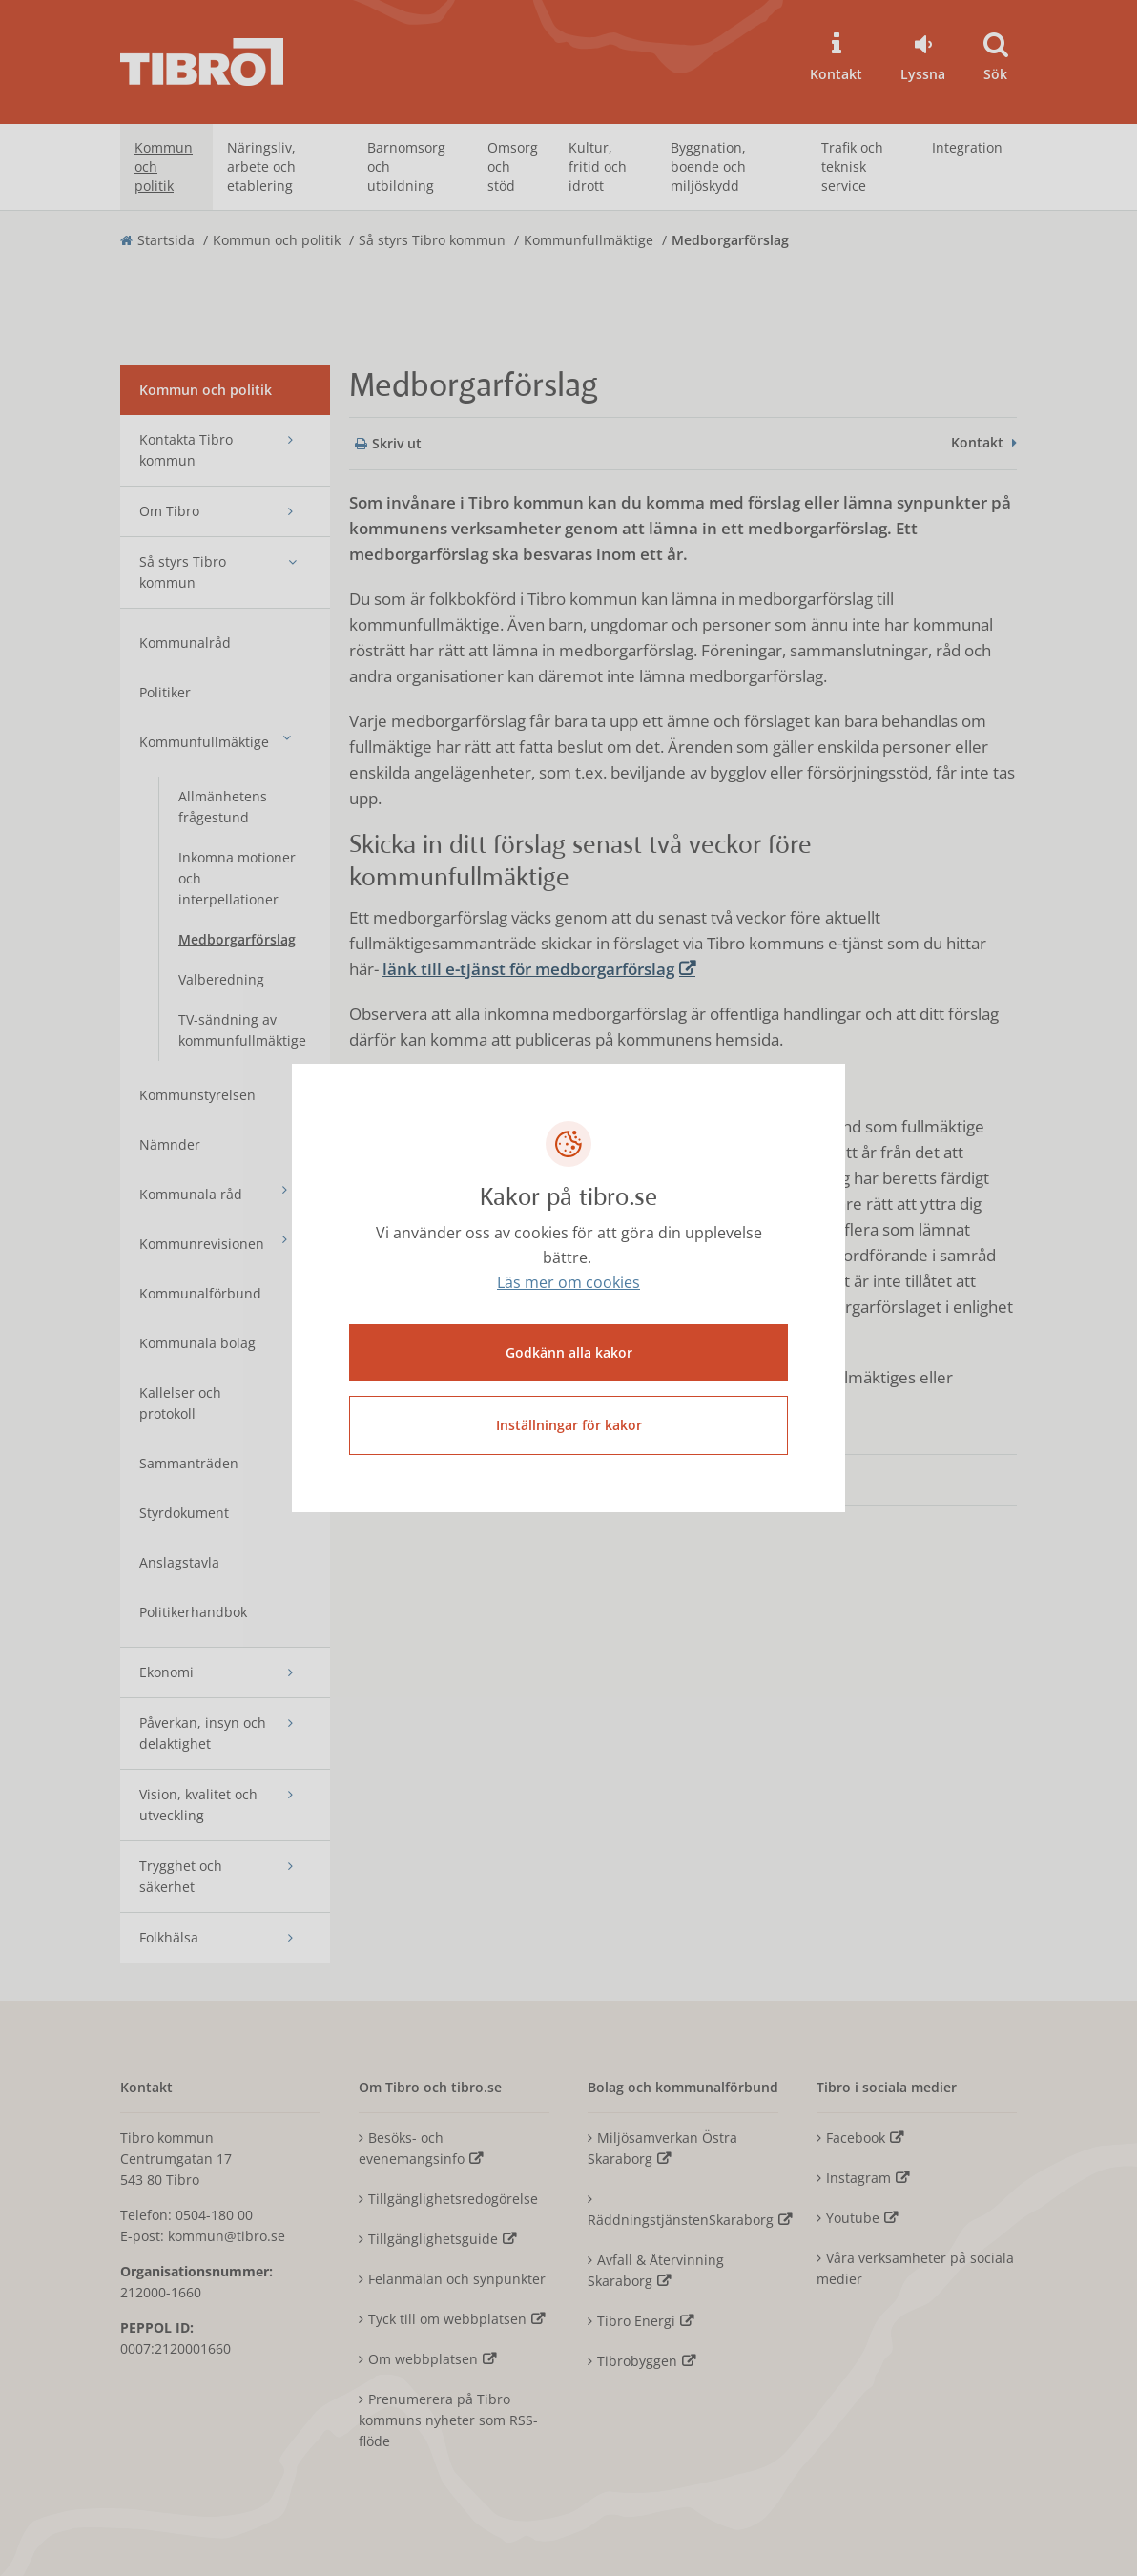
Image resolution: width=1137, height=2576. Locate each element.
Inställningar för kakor (569, 1425)
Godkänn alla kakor (569, 1352)
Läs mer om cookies (568, 1283)
